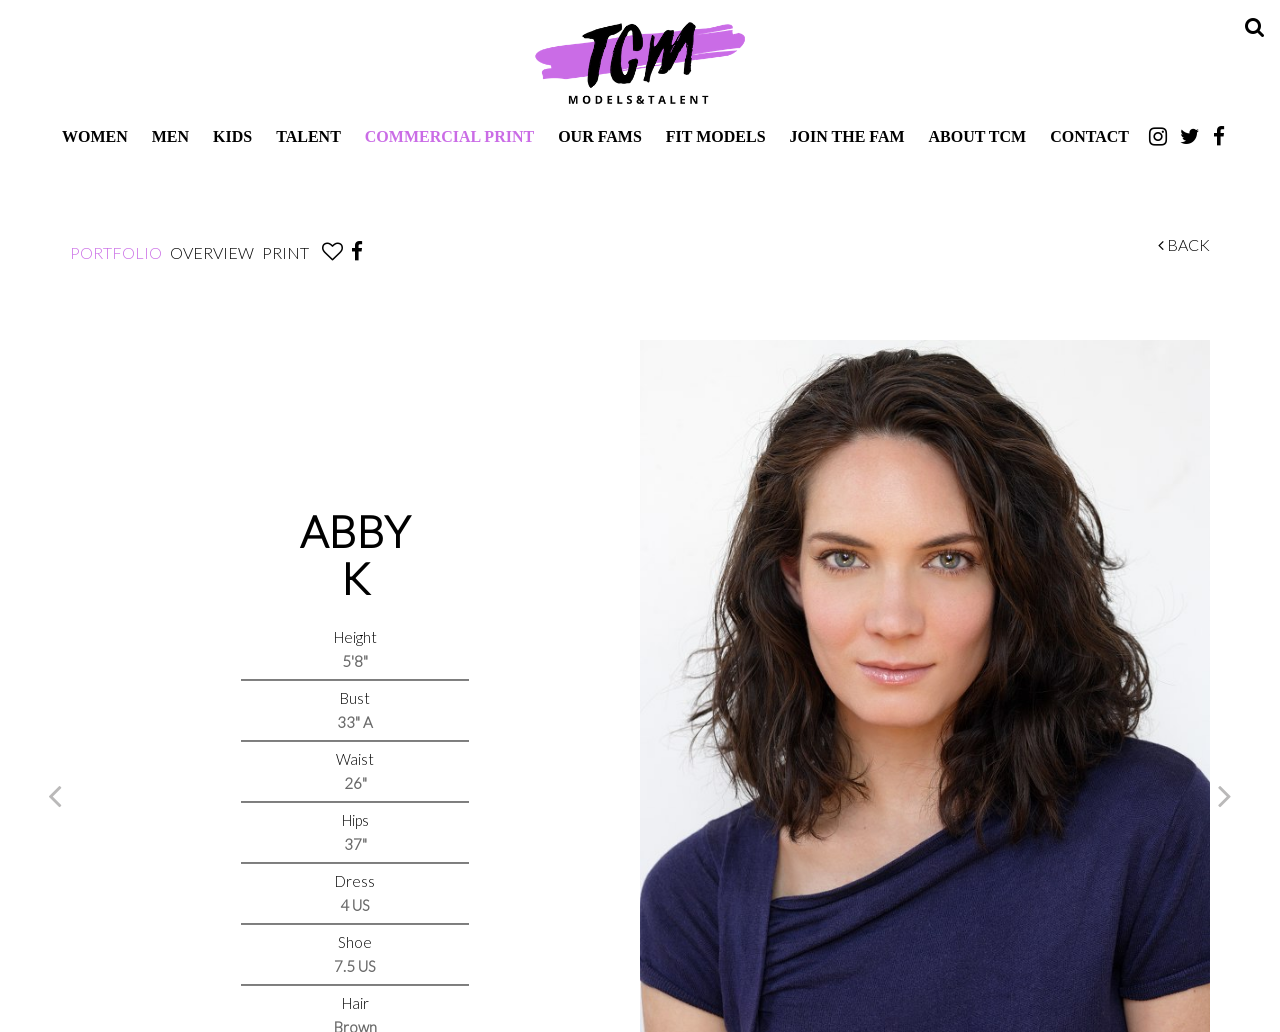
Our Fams (600, 136)
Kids (232, 136)
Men (170, 136)
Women (95, 136)
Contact (1089, 136)
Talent (308, 136)
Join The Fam (847, 136)
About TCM (978, 136)
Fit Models (716, 136)
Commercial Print (449, 136)
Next (1225, 795)
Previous (55, 795)
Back (1184, 244)
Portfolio (116, 252)
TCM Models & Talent (640, 62)
